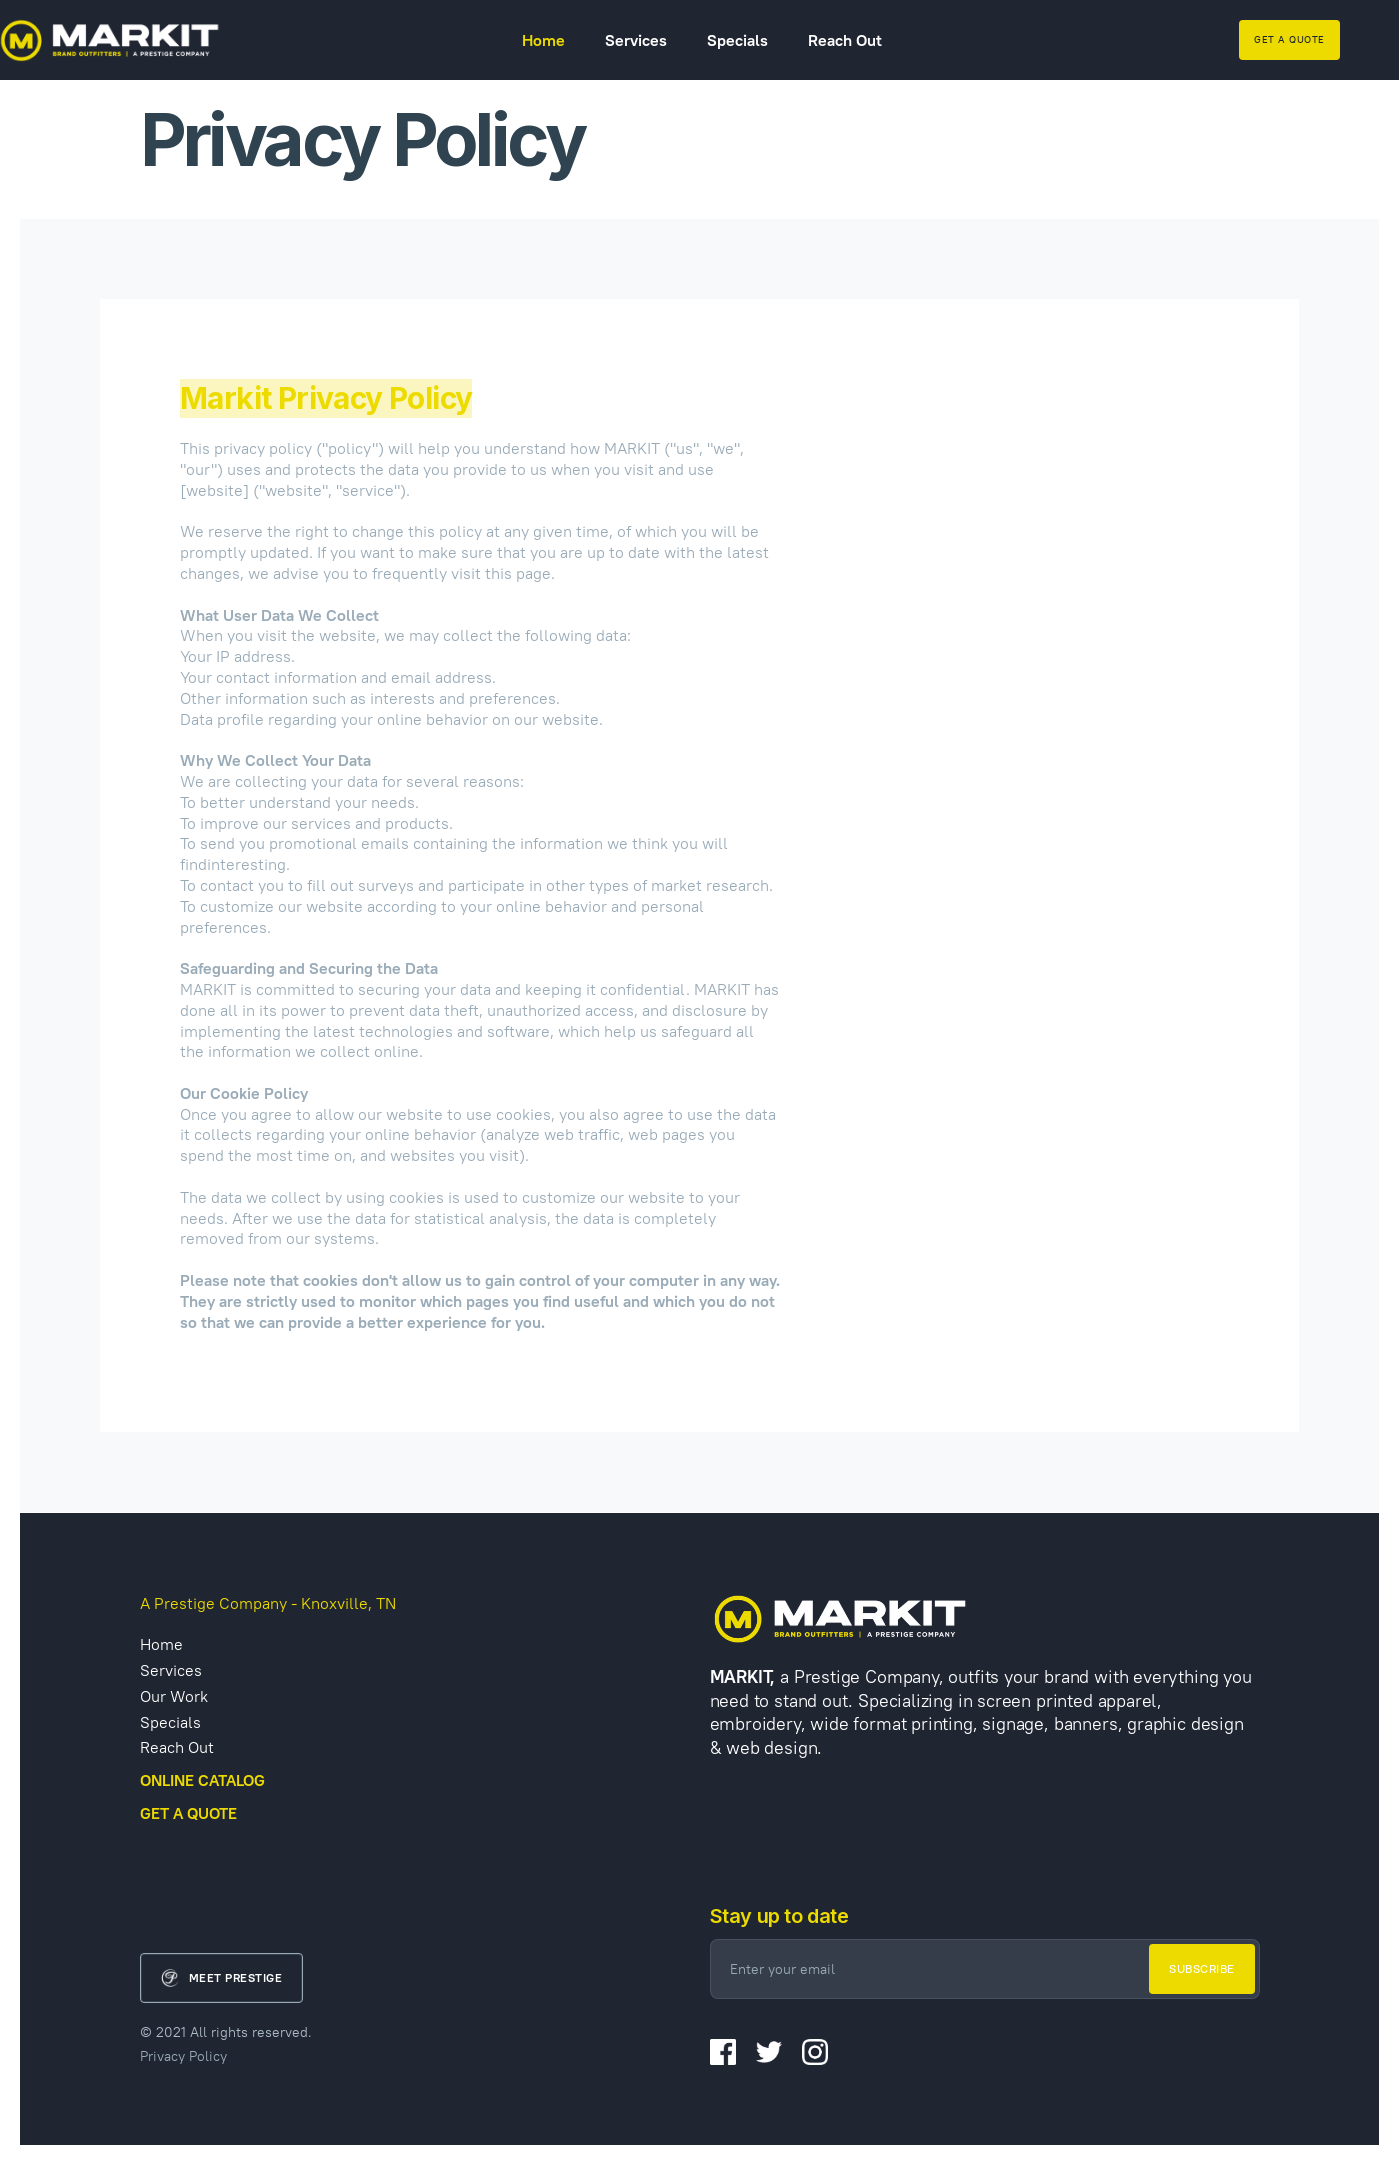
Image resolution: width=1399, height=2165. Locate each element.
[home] (110, 40)
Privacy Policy (183, 2056)
